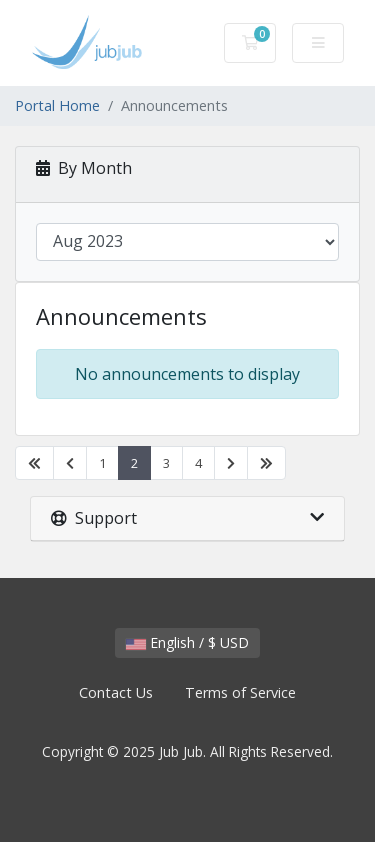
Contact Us (116, 692)
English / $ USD (187, 642)
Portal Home (57, 105)
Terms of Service (240, 692)
